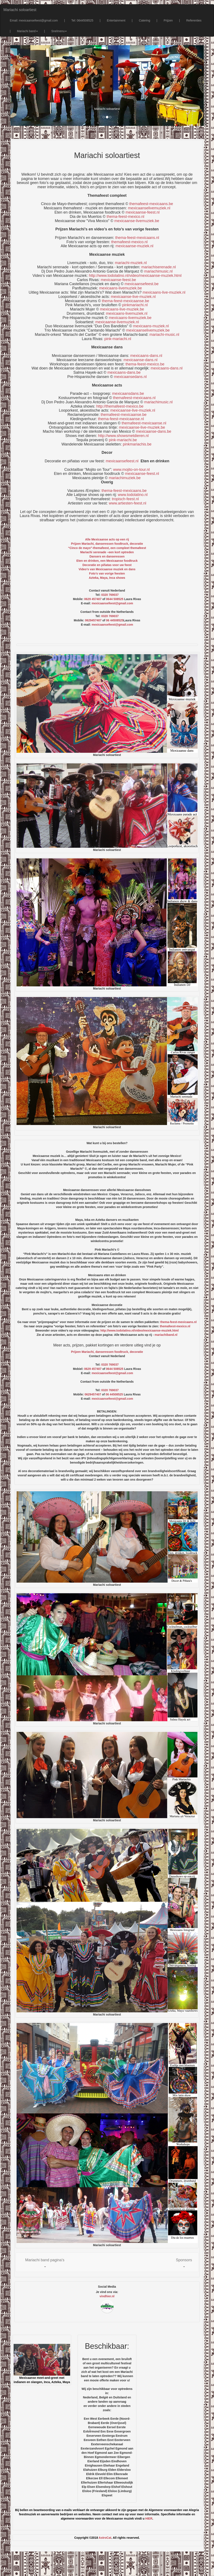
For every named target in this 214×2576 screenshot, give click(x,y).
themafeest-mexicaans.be (151, 204)
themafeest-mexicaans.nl (134, 398)
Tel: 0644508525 (82, 20)
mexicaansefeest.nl (123, 461)
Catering (144, 20)
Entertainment (116, 20)
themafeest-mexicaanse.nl (144, 423)
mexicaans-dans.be (124, 372)
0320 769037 (110, 594)
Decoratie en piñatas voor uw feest (107, 565)
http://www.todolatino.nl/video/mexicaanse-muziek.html (135, 275)
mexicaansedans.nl (130, 377)
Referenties (194, 20)
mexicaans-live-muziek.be (122, 309)
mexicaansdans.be (128, 393)
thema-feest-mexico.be (144, 364)
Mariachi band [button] (27, 31)
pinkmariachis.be (137, 444)
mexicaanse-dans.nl (140, 360)
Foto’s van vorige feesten (107, 573)
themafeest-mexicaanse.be (123, 414)
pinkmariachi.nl (135, 305)
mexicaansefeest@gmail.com (112, 603)
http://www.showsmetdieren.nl (123, 436)
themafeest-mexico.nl (129, 242)
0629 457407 (93, 599)
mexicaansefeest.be (142, 284)
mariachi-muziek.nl (131, 263)
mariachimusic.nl (158, 271)
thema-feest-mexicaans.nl (137, 238)
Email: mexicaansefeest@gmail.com (34, 20)
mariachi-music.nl (164, 334)
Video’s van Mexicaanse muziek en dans (107, 569)
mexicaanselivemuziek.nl (149, 208)
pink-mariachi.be (123, 440)
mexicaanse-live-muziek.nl (133, 297)
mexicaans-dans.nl (146, 355)
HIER (148, 2518)
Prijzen (168, 20)
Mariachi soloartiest (19, 10)
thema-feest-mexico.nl (125, 216)
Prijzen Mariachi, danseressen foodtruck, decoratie (107, 543)
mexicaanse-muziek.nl (134, 246)
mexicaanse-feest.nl (143, 212)
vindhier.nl (106, 2296)
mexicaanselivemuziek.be (148, 330)
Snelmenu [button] (59, 31)
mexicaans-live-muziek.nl (164, 292)
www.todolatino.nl (133, 495)
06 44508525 (114, 620)
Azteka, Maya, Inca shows (107, 577)
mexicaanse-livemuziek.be (136, 221)
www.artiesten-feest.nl (127, 503)
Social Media (107, 2286)
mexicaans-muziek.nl (151, 326)
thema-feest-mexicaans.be (124, 490)
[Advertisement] (107, 2565)
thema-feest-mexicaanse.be (125, 301)
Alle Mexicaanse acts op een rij (107, 539)
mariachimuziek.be (125, 478)
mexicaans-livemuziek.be (120, 288)
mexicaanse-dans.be (153, 431)
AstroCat (105, 2537)
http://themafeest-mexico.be (119, 406)
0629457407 (93, 620)
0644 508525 (114, 599)
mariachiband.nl (165, 1334)
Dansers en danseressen (107, 556)
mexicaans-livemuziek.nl (126, 313)
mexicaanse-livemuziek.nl (117, 322)
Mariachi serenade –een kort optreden (107, 552)
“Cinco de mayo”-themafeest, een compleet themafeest (107, 548)
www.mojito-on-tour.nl (131, 469)
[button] (45, 2262)
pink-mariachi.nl (117, 339)
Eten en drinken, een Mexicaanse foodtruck (107, 560)
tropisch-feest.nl (125, 499)
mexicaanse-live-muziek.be (142, 427)
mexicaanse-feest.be (118, 280)
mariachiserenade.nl (158, 267)
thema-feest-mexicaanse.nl (121, 419)
